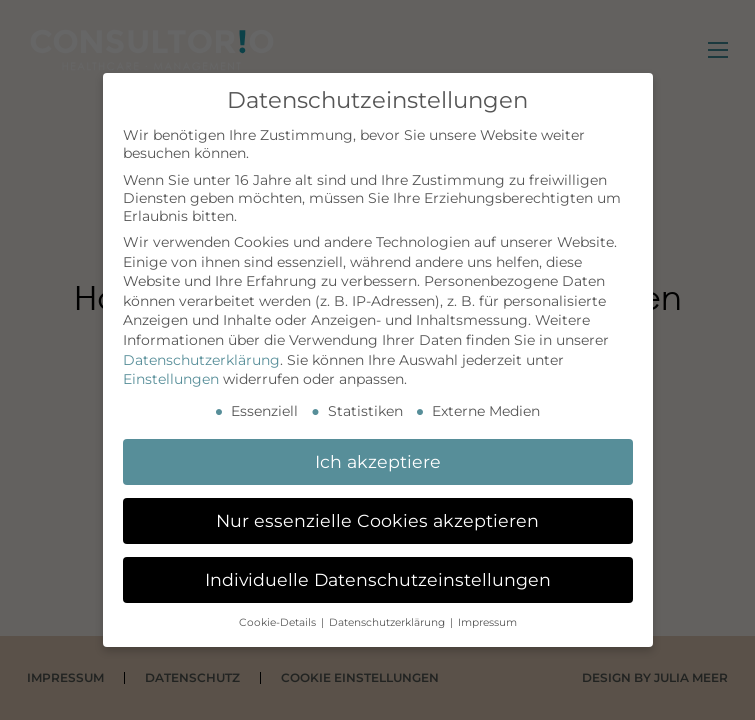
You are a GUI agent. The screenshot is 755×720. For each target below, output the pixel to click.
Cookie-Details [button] (279, 622)
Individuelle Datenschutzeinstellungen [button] (378, 579)
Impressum (487, 622)
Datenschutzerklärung (201, 360)
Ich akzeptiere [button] (378, 461)
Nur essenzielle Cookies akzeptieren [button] (377, 520)
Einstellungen (171, 379)
